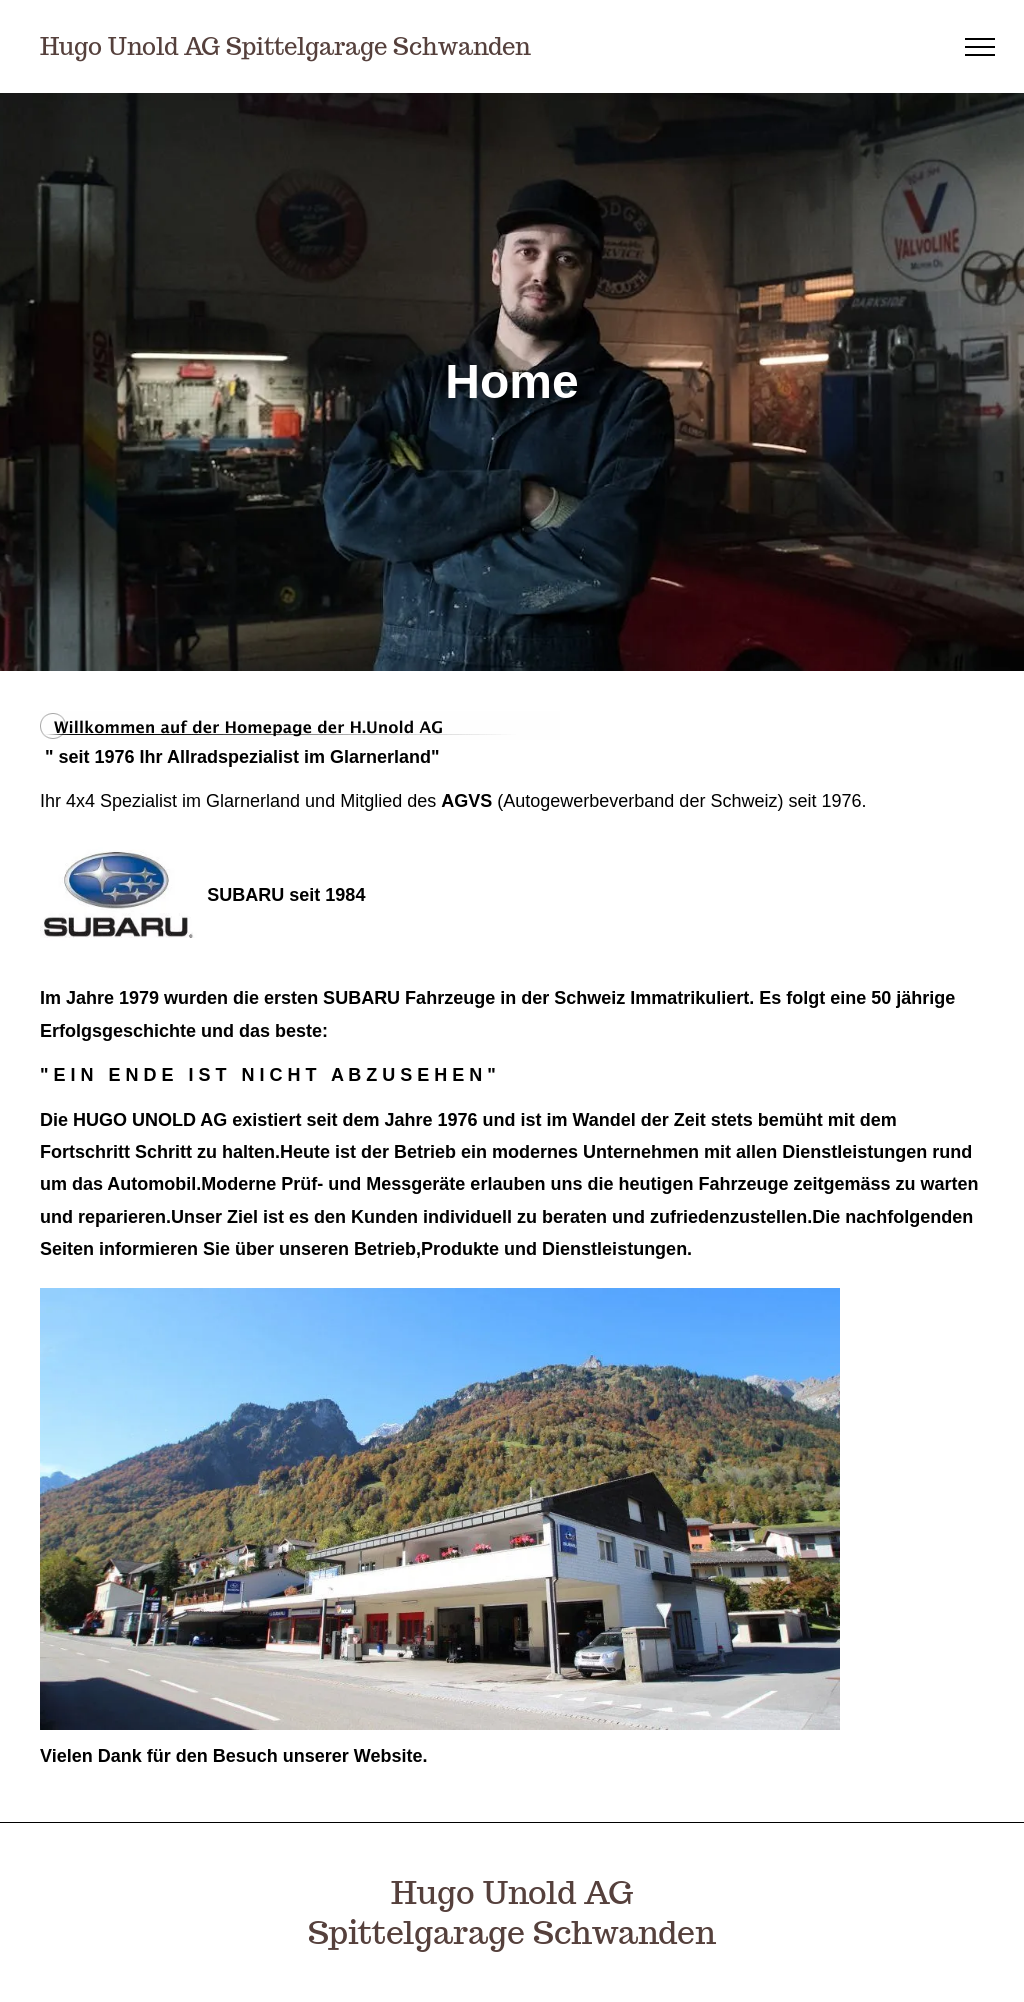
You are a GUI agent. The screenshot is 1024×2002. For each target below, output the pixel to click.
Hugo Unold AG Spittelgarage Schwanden (285, 46)
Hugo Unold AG (512, 1892)
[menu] (980, 47)
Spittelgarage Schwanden (512, 1932)
